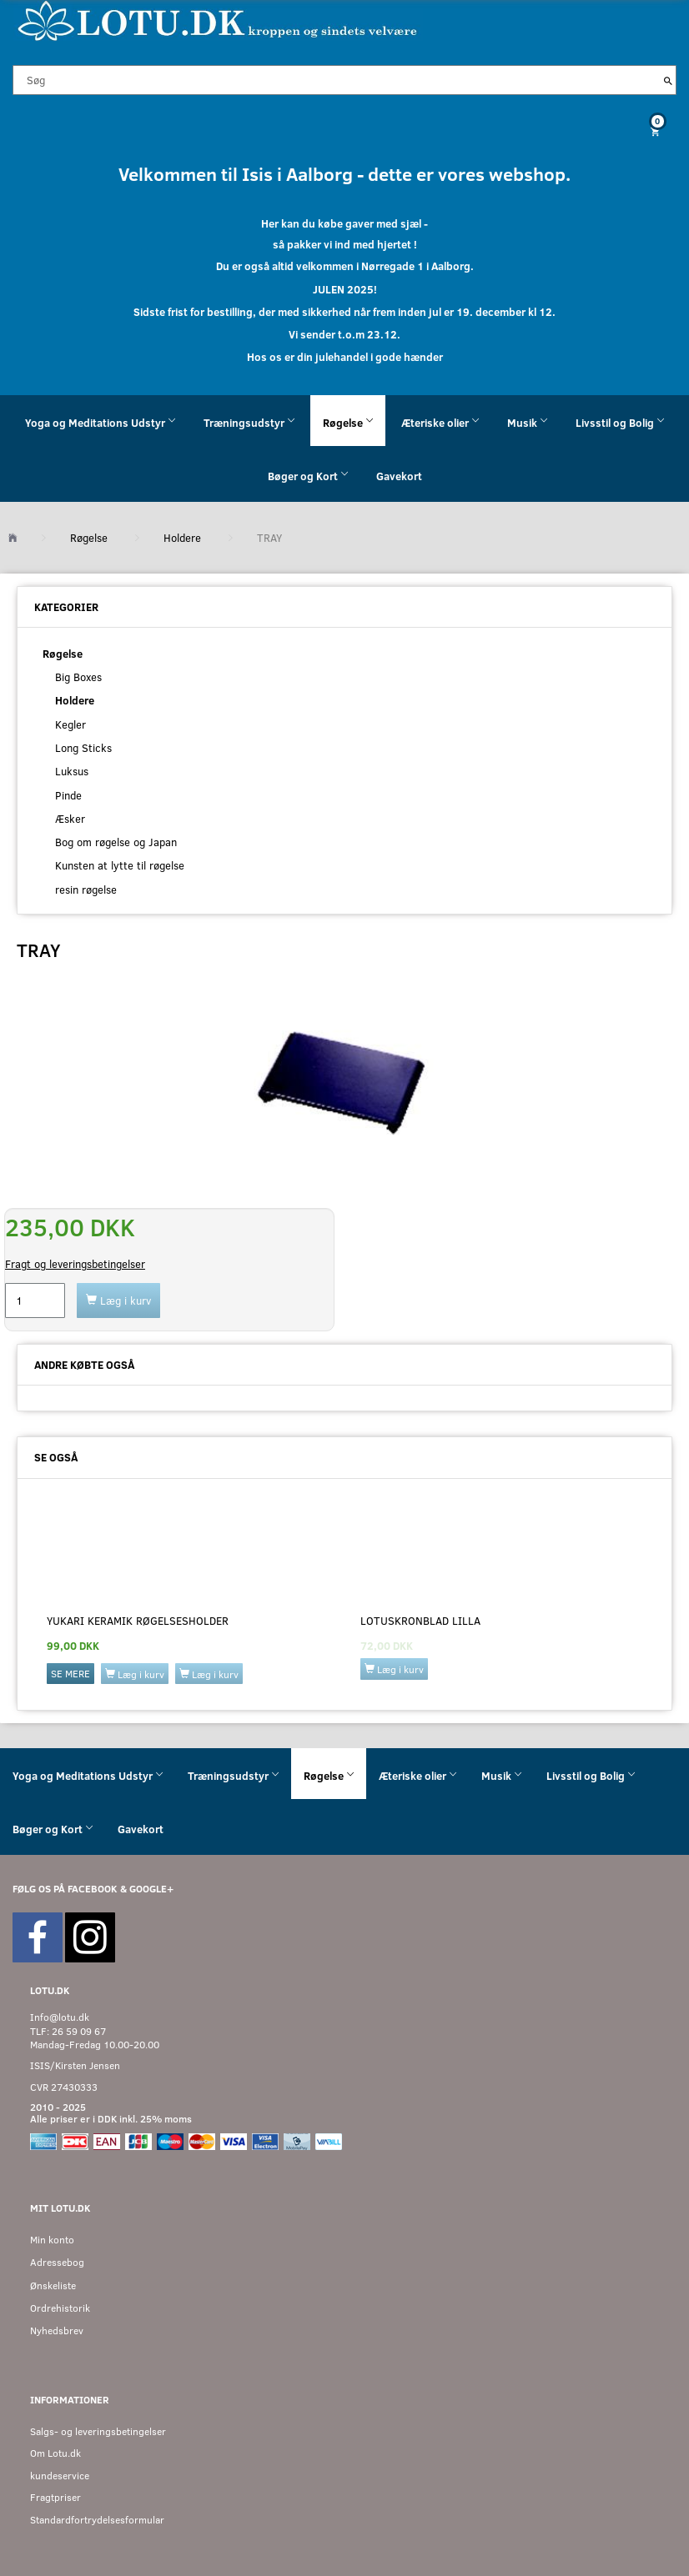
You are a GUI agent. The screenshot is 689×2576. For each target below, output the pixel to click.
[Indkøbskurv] (344, 131)
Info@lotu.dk (59, 2017)
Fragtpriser (55, 2497)
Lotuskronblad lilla (420, 1620)
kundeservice (59, 2475)
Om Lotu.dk (55, 2453)
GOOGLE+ (151, 1888)
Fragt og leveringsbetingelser (75, 1263)
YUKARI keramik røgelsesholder (138, 1620)
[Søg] (668, 80)
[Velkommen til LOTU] (218, 20)
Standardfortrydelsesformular (97, 2519)
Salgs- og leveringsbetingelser (98, 2431)
